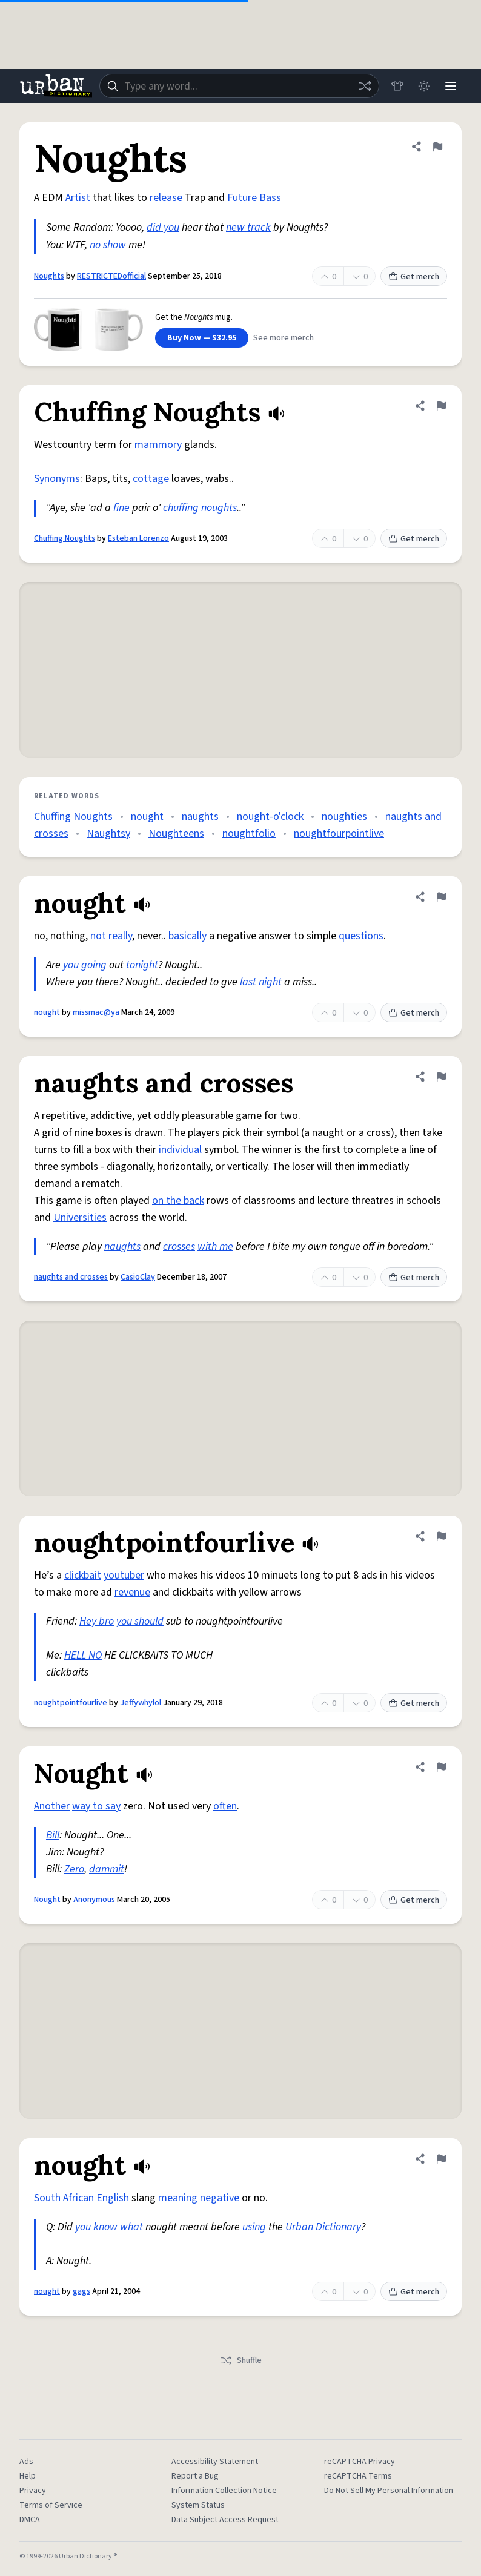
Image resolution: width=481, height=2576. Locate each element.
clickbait (82, 1575)
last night (261, 981)
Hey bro (96, 1621)
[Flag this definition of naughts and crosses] (441, 1076)
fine (121, 507)
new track (248, 227)
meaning (177, 2197)
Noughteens (176, 833)
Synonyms (57, 478)
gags (81, 2291)
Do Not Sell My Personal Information (388, 2491)
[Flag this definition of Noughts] (437, 146)
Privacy (32, 2491)
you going (85, 965)
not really (111, 935)
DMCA (29, 2520)
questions (361, 935)
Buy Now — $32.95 (201, 338)
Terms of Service (50, 2505)
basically (187, 935)
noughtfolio (249, 833)
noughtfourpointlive (339, 833)
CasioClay (138, 1277)
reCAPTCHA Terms (358, 2476)
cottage (151, 478)
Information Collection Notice (224, 2491)
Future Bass (254, 197)
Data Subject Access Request (225, 2520)
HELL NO (83, 1655)
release (166, 197)
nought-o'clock (270, 816)
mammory (158, 444)
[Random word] (364, 86)
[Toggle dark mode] (424, 86)
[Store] (397, 86)
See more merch (283, 338)
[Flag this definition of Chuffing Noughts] (441, 405)
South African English (81, 2197)
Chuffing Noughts (64, 538)
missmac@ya (96, 1012)
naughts (200, 816)
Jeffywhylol (140, 1703)
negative (219, 2197)
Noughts (49, 276)
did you (163, 227)
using (254, 2226)
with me (215, 1246)
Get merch (413, 277)
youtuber (124, 1575)
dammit (106, 1869)
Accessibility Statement (214, 2461)
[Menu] (451, 86)
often (225, 1806)
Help (27, 2476)
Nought (47, 1900)
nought (147, 816)
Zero (74, 1869)
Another (52, 1806)
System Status (198, 2505)
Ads (26, 2461)
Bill (52, 1835)
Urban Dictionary (323, 2226)
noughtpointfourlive (70, 1703)
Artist (77, 197)
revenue (132, 1592)
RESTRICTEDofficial (111, 276)
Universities (80, 1217)
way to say (96, 1806)
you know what (109, 2226)
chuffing (181, 507)
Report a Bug (195, 2476)
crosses (179, 1246)
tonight (142, 965)
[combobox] (239, 86)
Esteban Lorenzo (138, 538)
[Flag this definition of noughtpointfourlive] (441, 1536)
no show (108, 245)
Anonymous (94, 1900)
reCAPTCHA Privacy (359, 2461)
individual (180, 1149)
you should (140, 1621)
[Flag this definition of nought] (441, 897)
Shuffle (241, 2360)
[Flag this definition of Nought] (441, 1767)
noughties (344, 816)
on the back (178, 1200)
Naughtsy (108, 833)
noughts (219, 507)
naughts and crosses (71, 1277)
